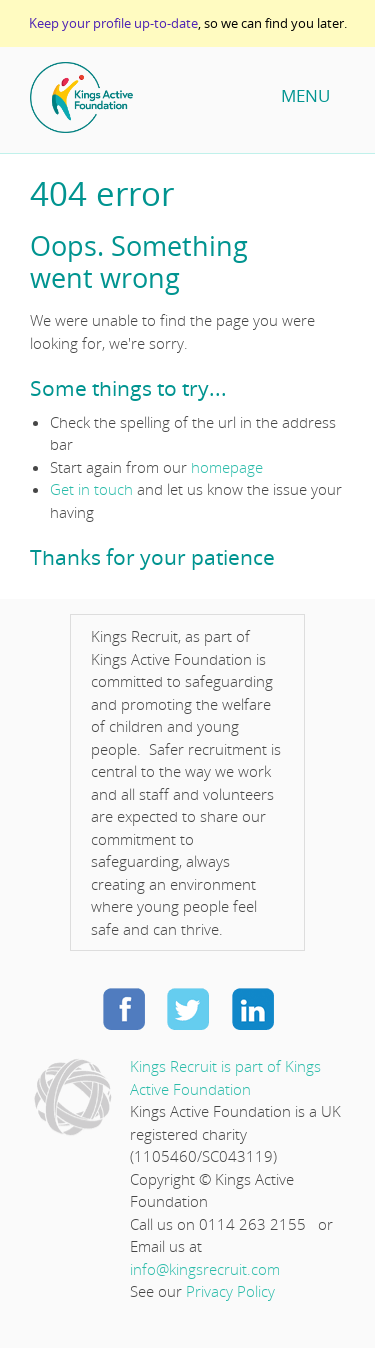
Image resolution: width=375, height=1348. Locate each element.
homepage (227, 467)
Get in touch (91, 489)
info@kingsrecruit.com (205, 1269)
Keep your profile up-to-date (113, 23)
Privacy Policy (230, 1291)
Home (145, 97)
